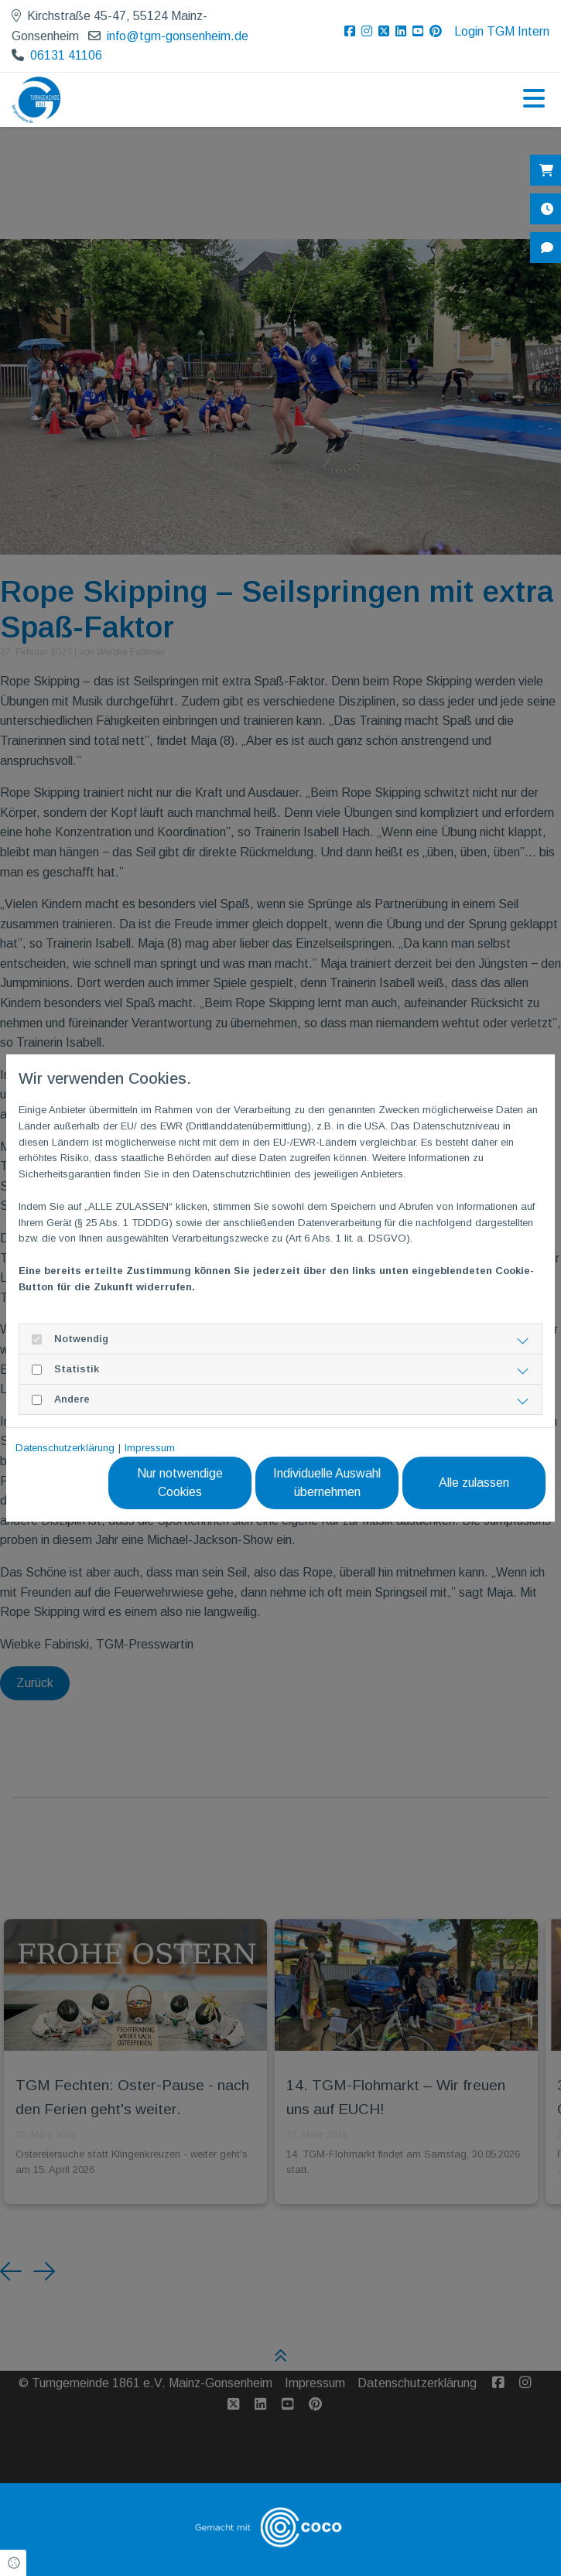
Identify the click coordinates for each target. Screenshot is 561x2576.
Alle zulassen (474, 1482)
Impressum (150, 1448)
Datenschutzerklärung (65, 1448)
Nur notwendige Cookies (180, 1482)
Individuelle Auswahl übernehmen (327, 1482)
